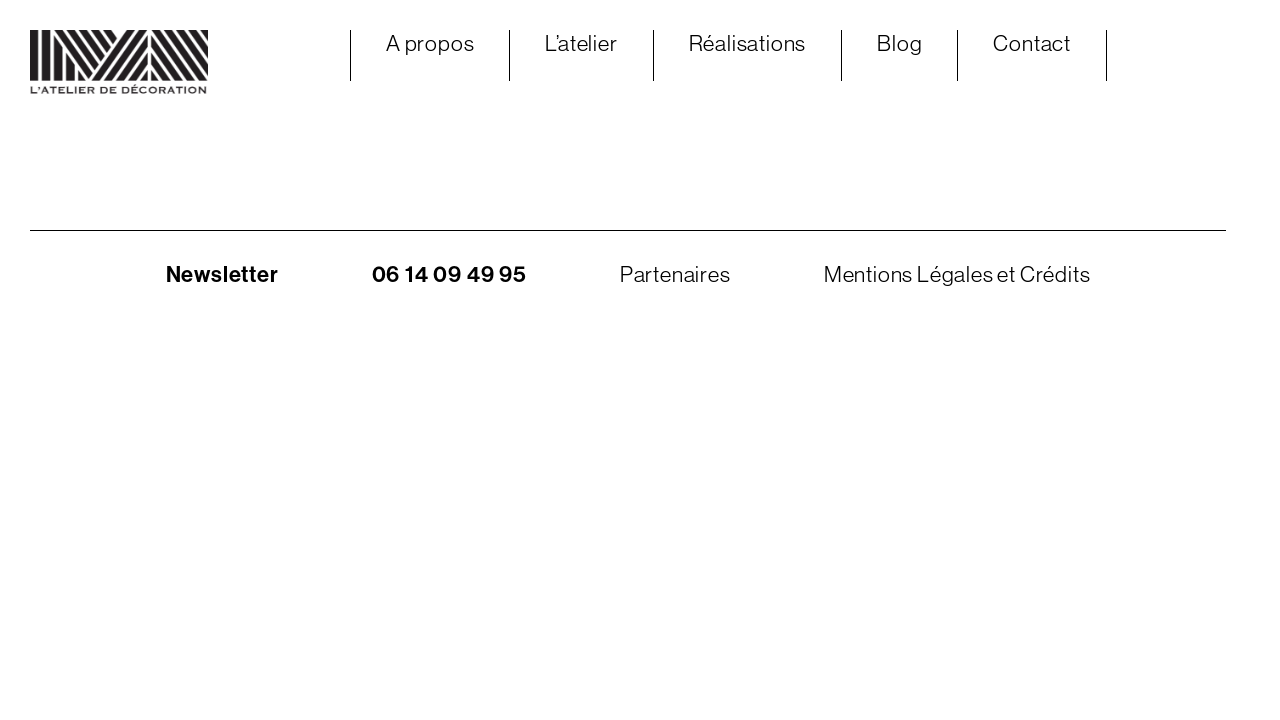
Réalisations (748, 43)
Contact (1032, 43)
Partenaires (675, 274)
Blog (899, 43)
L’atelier (581, 43)
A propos (430, 43)
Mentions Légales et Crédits (957, 274)
